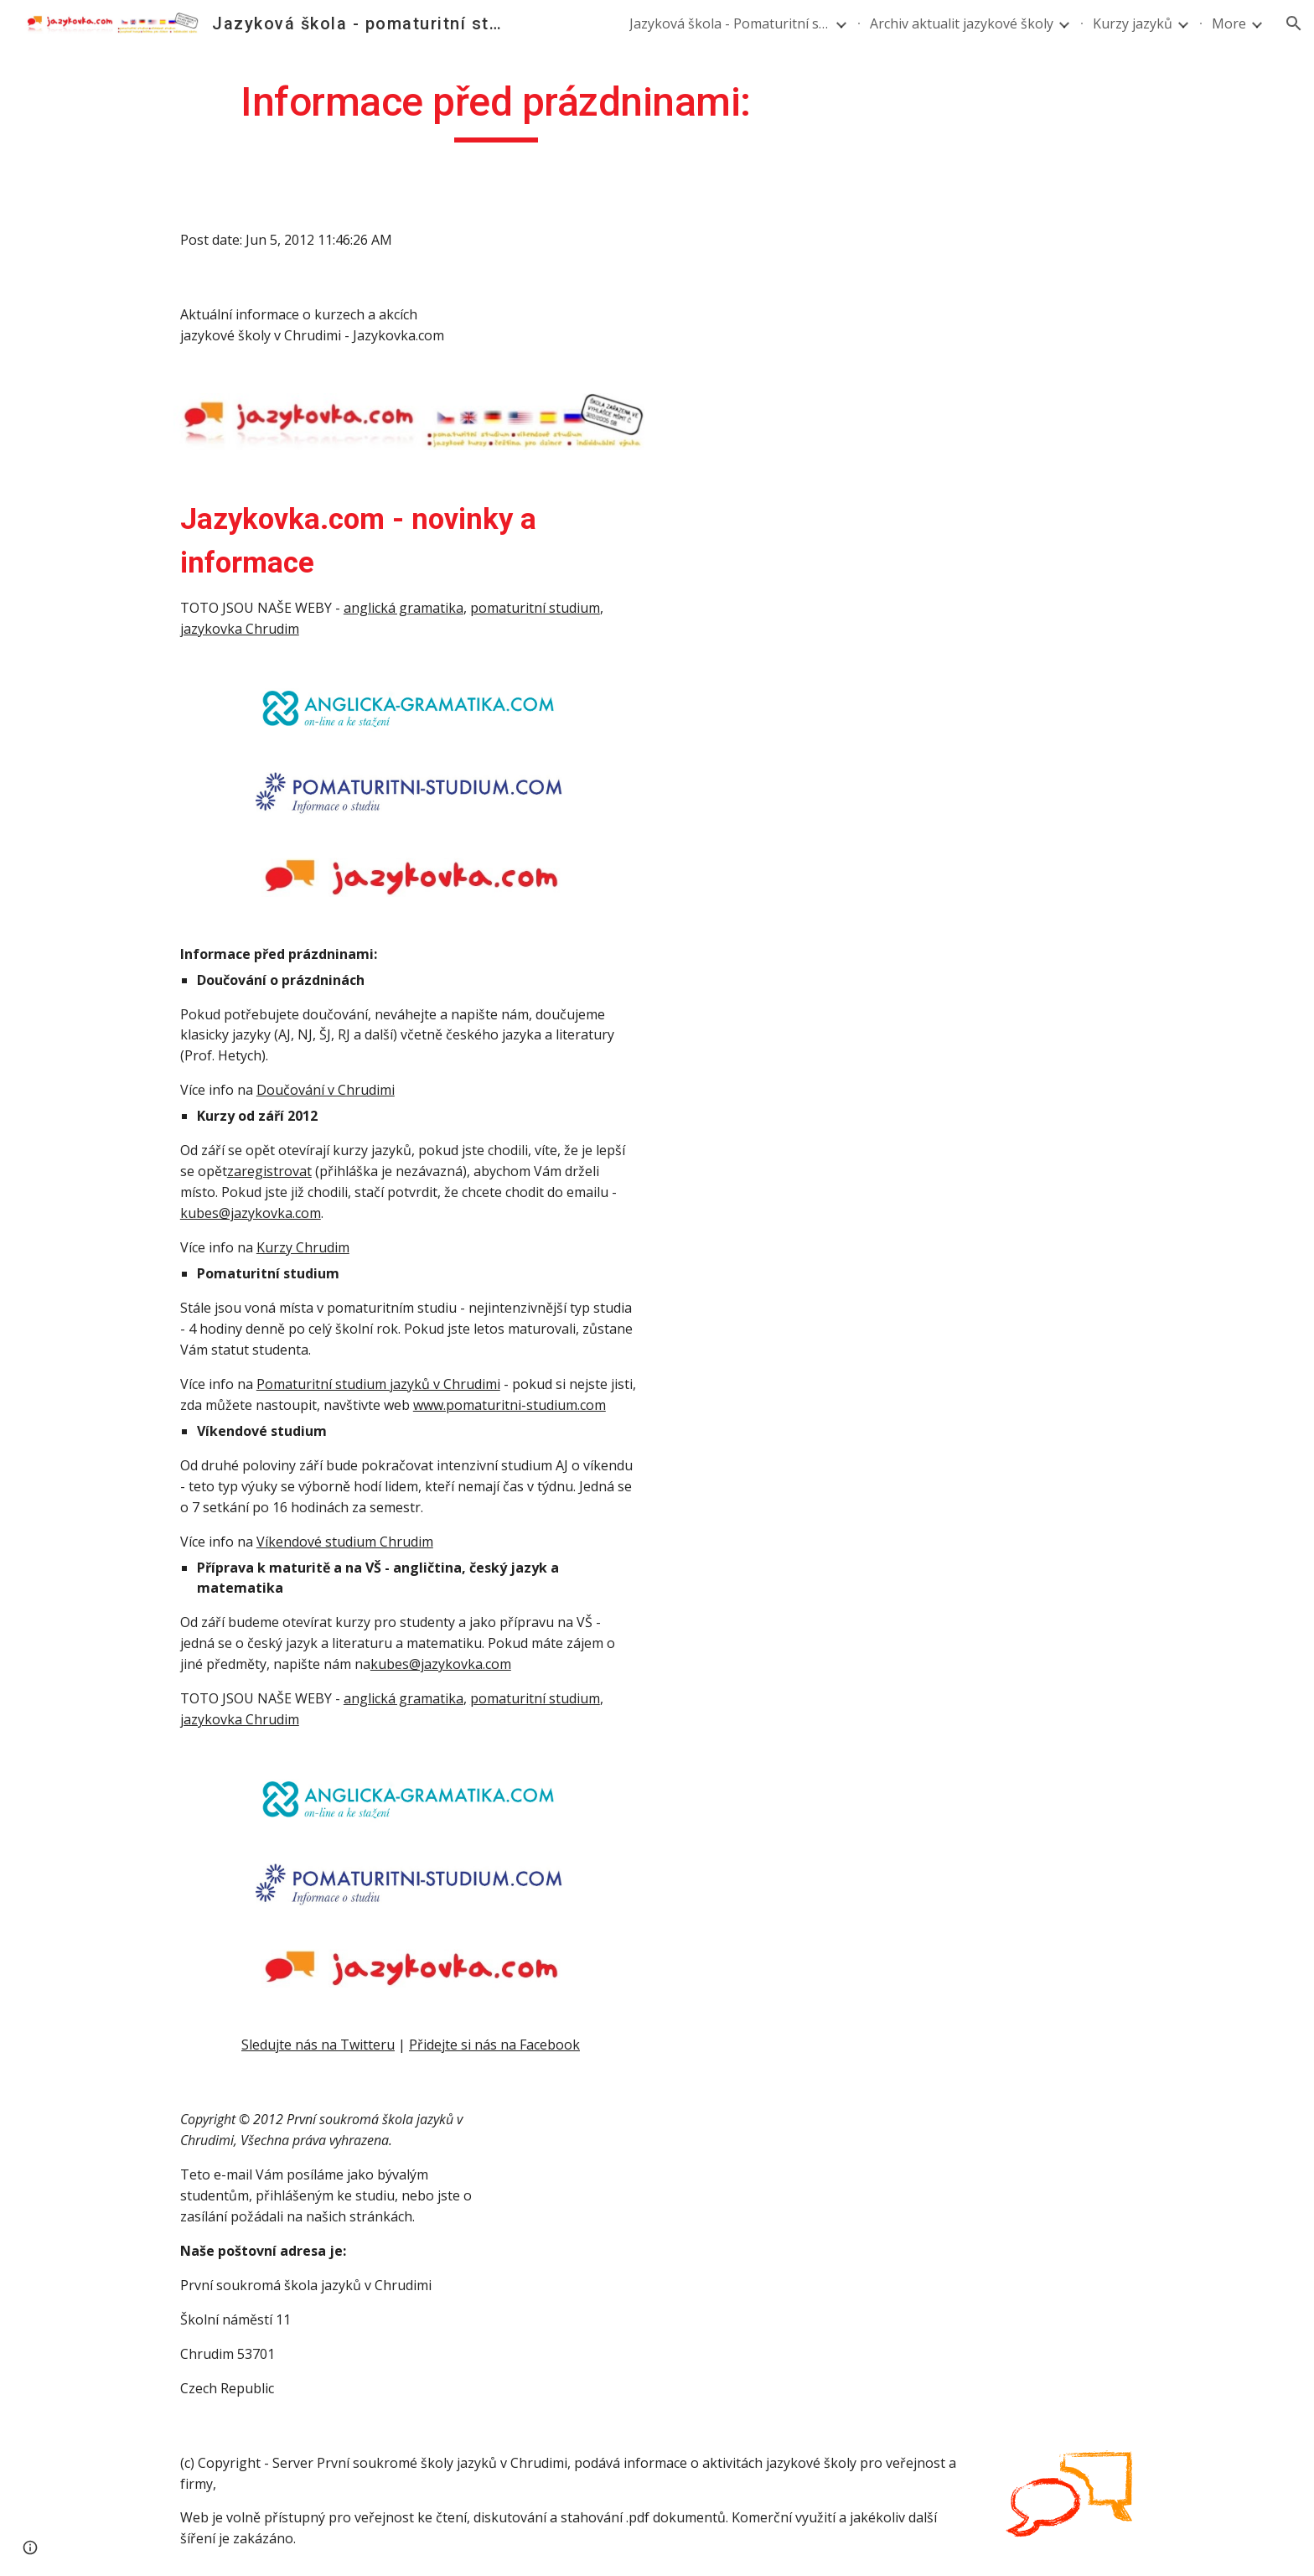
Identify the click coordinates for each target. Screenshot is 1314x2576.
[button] (1294, 23)
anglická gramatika (403, 608)
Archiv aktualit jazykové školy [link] (961, 23)
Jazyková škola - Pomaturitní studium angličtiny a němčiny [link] (729, 23)
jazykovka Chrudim (239, 628)
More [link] (1229, 23)
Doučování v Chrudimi (325, 1090)
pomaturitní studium (535, 608)
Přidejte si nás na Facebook (494, 2044)
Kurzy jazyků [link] (1132, 23)
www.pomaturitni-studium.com (509, 1405)
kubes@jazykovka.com (250, 1213)
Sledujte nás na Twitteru (318, 2044)
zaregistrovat (269, 1171)
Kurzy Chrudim (302, 1247)
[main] (496, 109)
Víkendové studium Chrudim (344, 1541)
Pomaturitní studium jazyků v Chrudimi (378, 1384)
